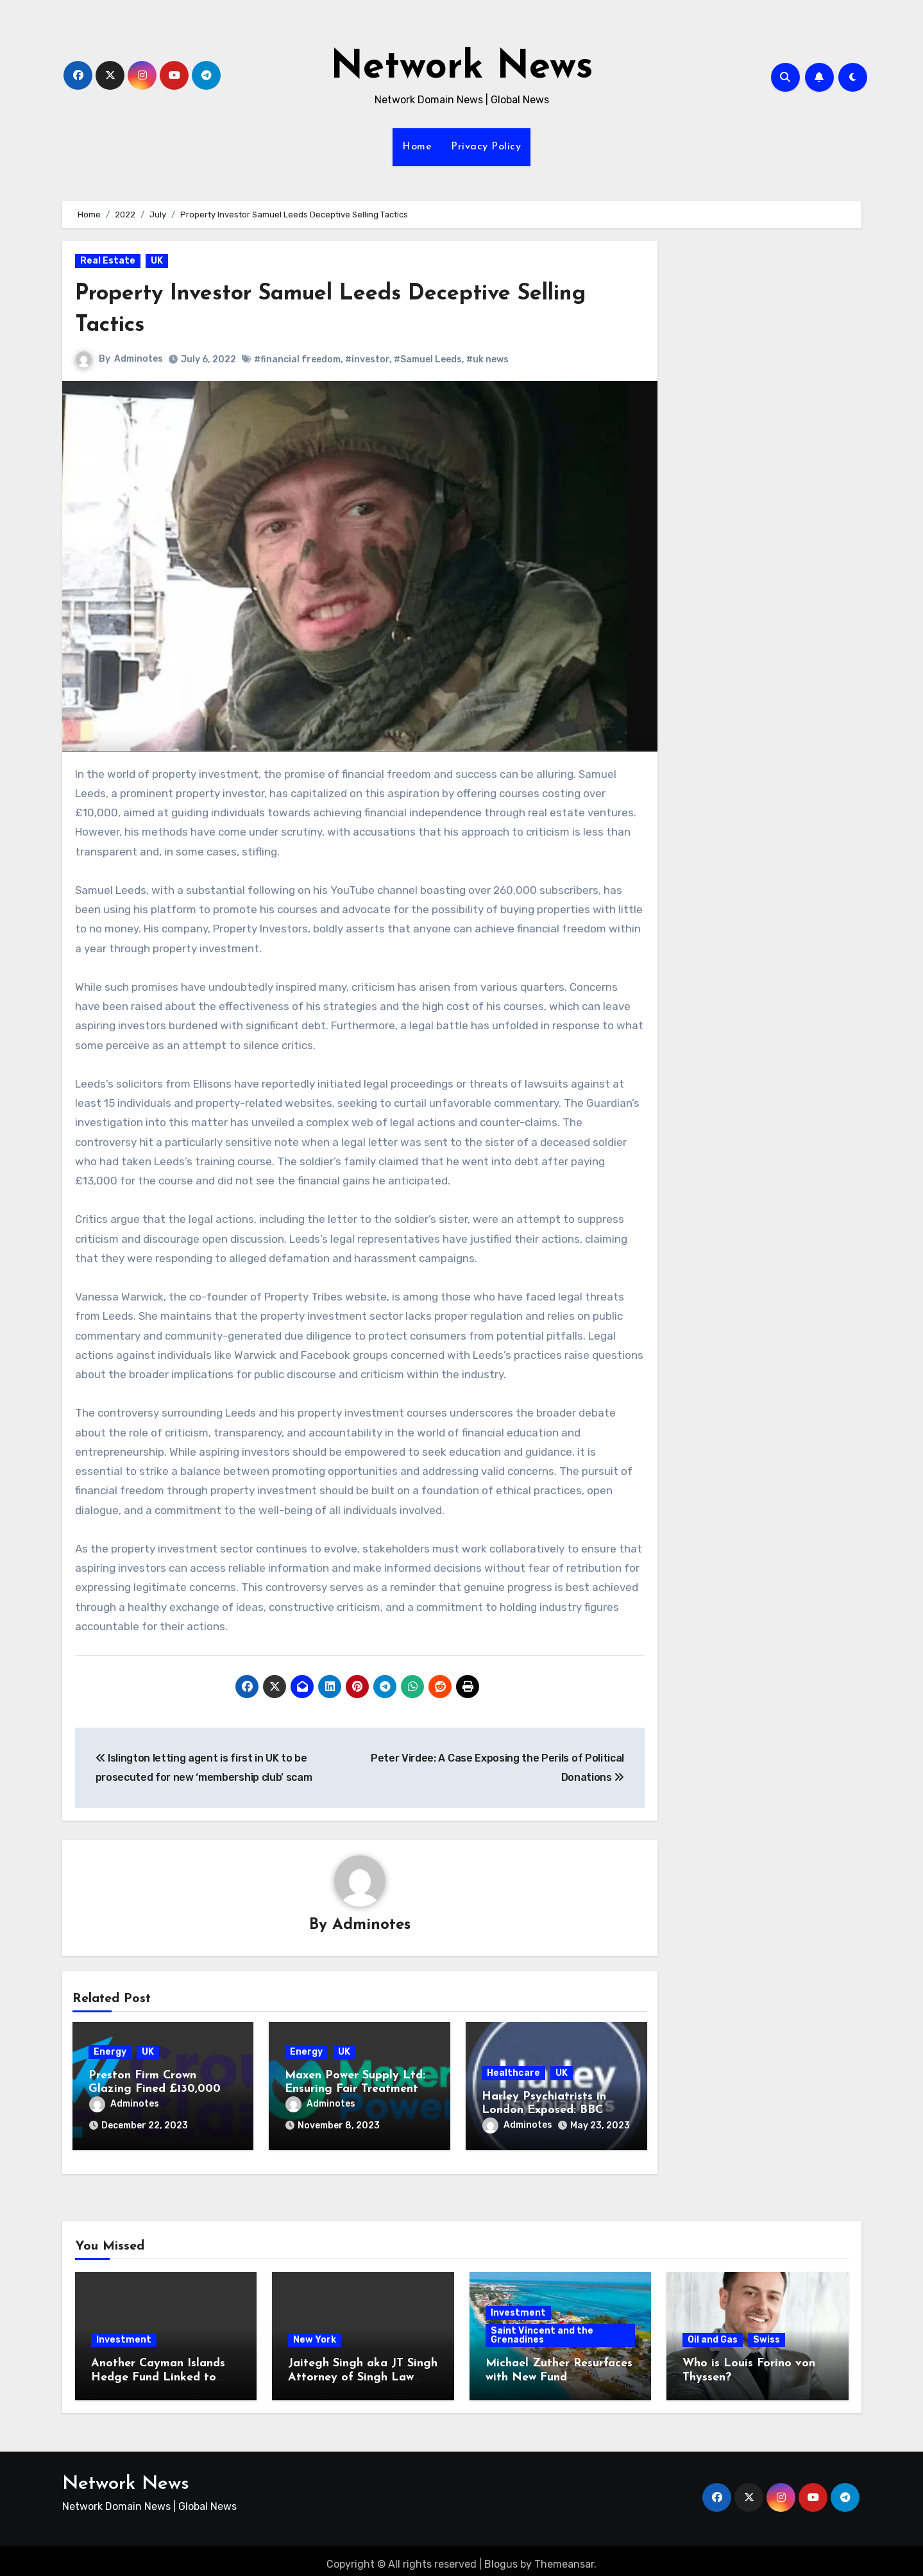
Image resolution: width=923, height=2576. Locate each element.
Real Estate (107, 260)
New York (314, 2332)
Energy (110, 2053)
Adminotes (139, 358)
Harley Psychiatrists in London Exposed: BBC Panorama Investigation (548, 2112)
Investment (123, 2332)
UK (157, 260)
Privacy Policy (486, 147)
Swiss (766, 2332)
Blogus (501, 2556)
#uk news (488, 359)
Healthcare (513, 2074)
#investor (368, 359)
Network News (461, 68)
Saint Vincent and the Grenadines (542, 2328)
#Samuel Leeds (428, 359)
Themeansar (564, 2556)
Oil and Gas (713, 2332)
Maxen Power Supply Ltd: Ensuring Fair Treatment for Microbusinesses (355, 2090)
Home (417, 147)
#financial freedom (298, 359)
